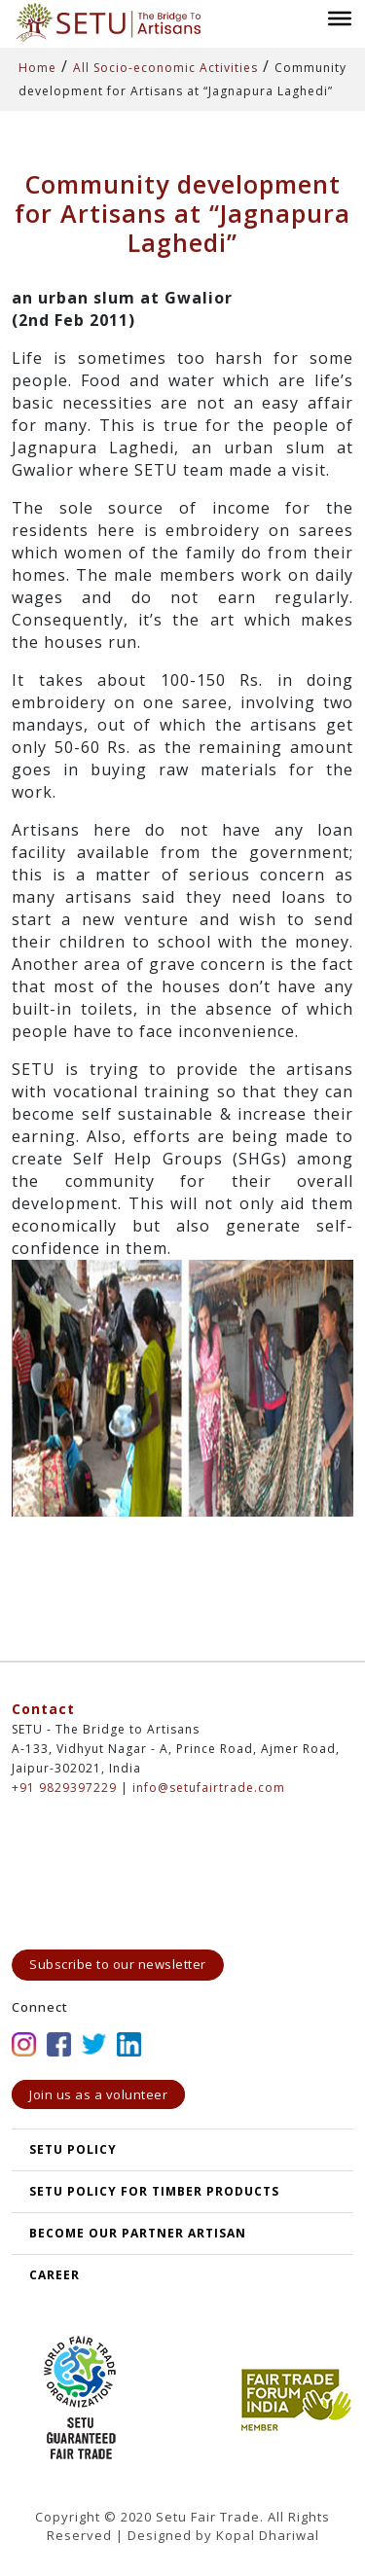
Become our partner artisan (137, 2233)
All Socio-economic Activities (165, 67)
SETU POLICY (73, 2149)
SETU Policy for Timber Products (154, 2191)
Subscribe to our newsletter (117, 1964)
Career (54, 2275)
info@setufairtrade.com (208, 1787)
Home (37, 67)
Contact (43, 1708)
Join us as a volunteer (98, 2094)
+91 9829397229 (64, 1787)
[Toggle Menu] (339, 17)
